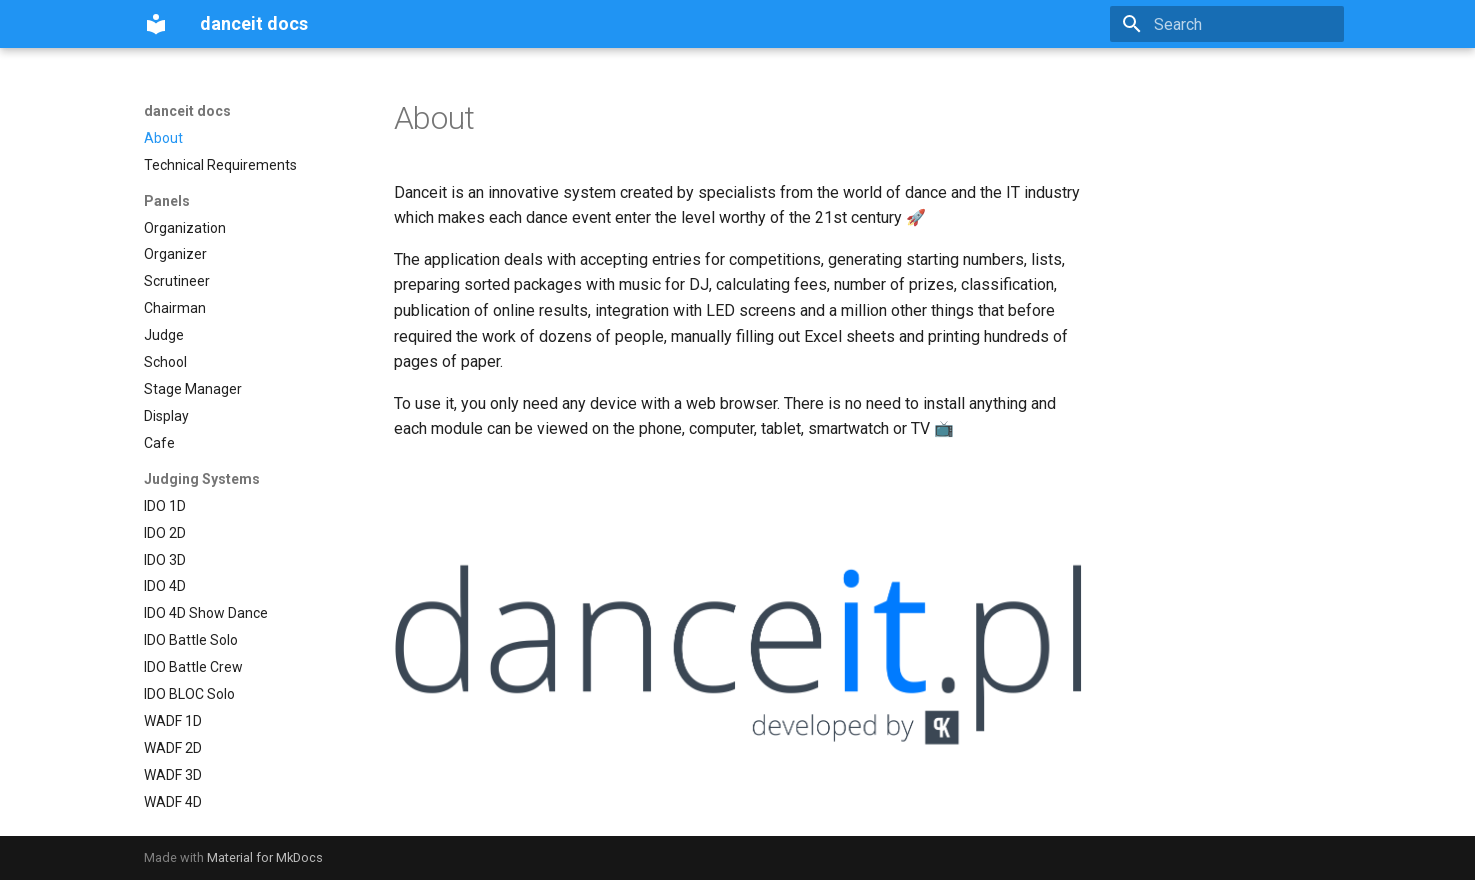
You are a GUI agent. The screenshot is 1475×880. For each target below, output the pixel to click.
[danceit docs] (156, 24)
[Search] (1227, 24)
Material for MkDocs (265, 857)
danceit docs (187, 111)
